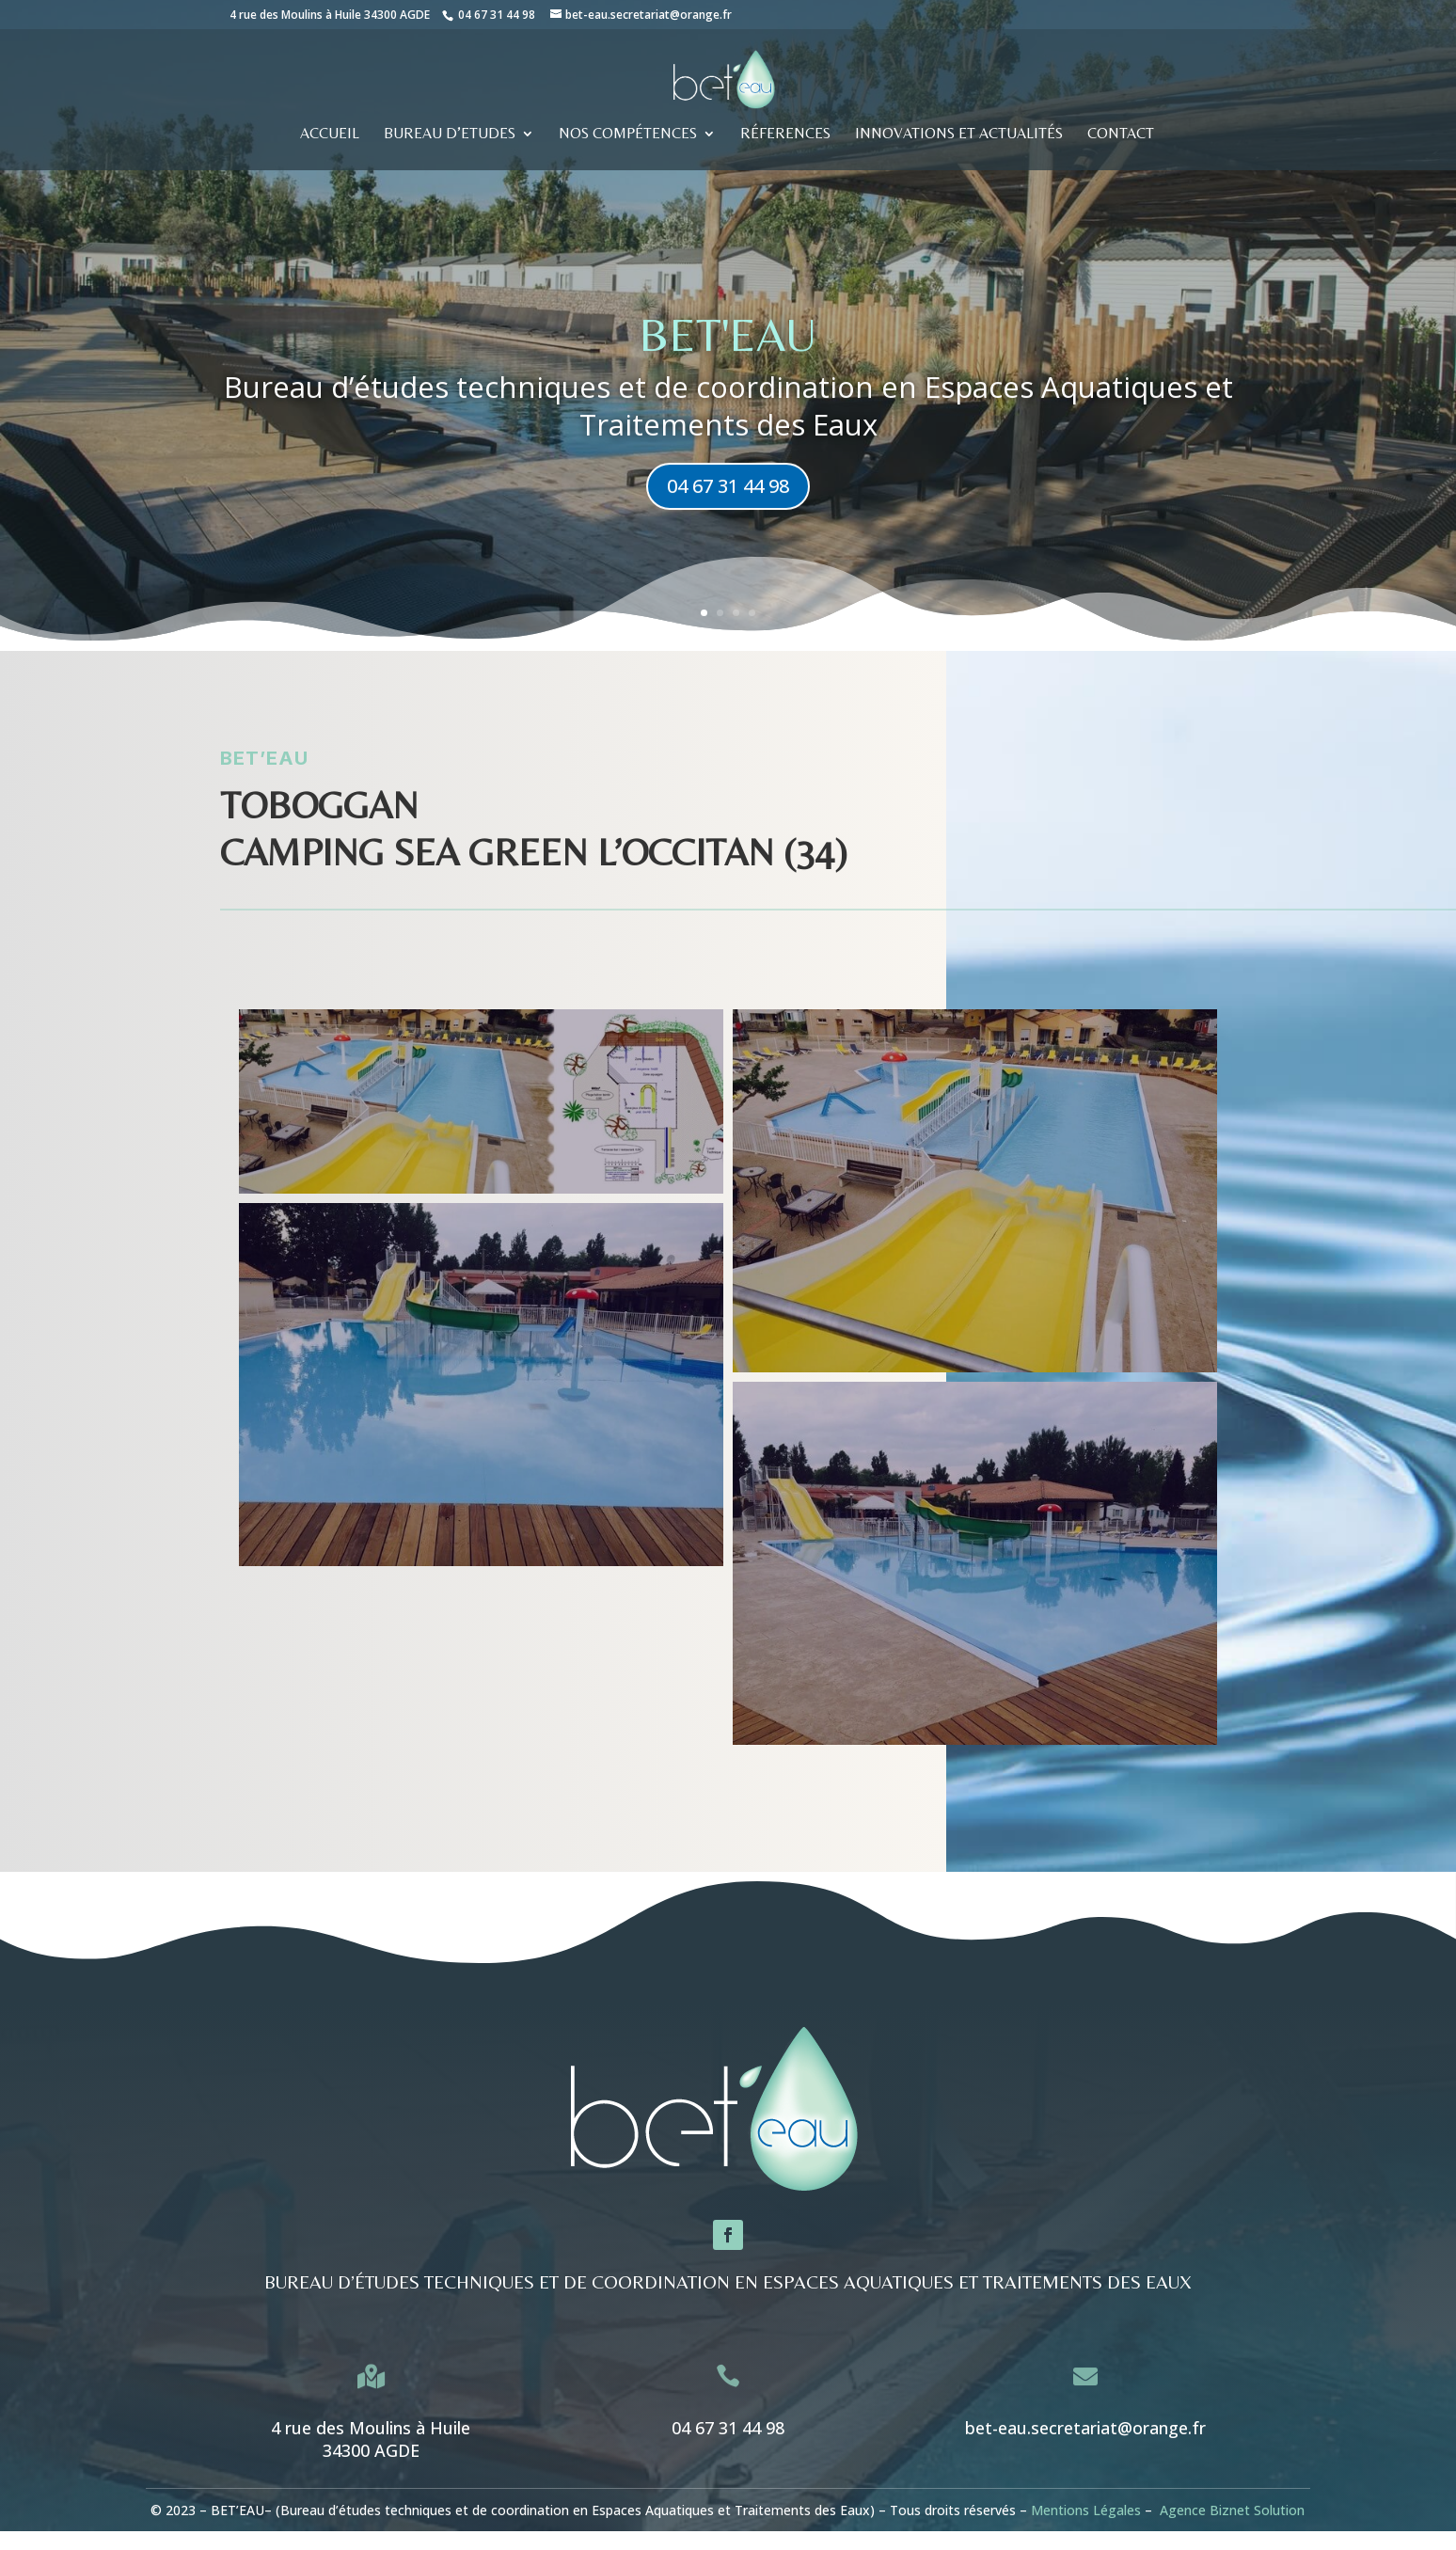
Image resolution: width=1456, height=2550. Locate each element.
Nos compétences (628, 134)
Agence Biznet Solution (1232, 2510)
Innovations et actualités (959, 134)
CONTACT (1120, 134)
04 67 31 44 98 (496, 15)
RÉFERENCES (785, 134)
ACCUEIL (329, 134)
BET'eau (728, 356)
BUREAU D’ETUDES (449, 134)
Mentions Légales (1086, 2510)
